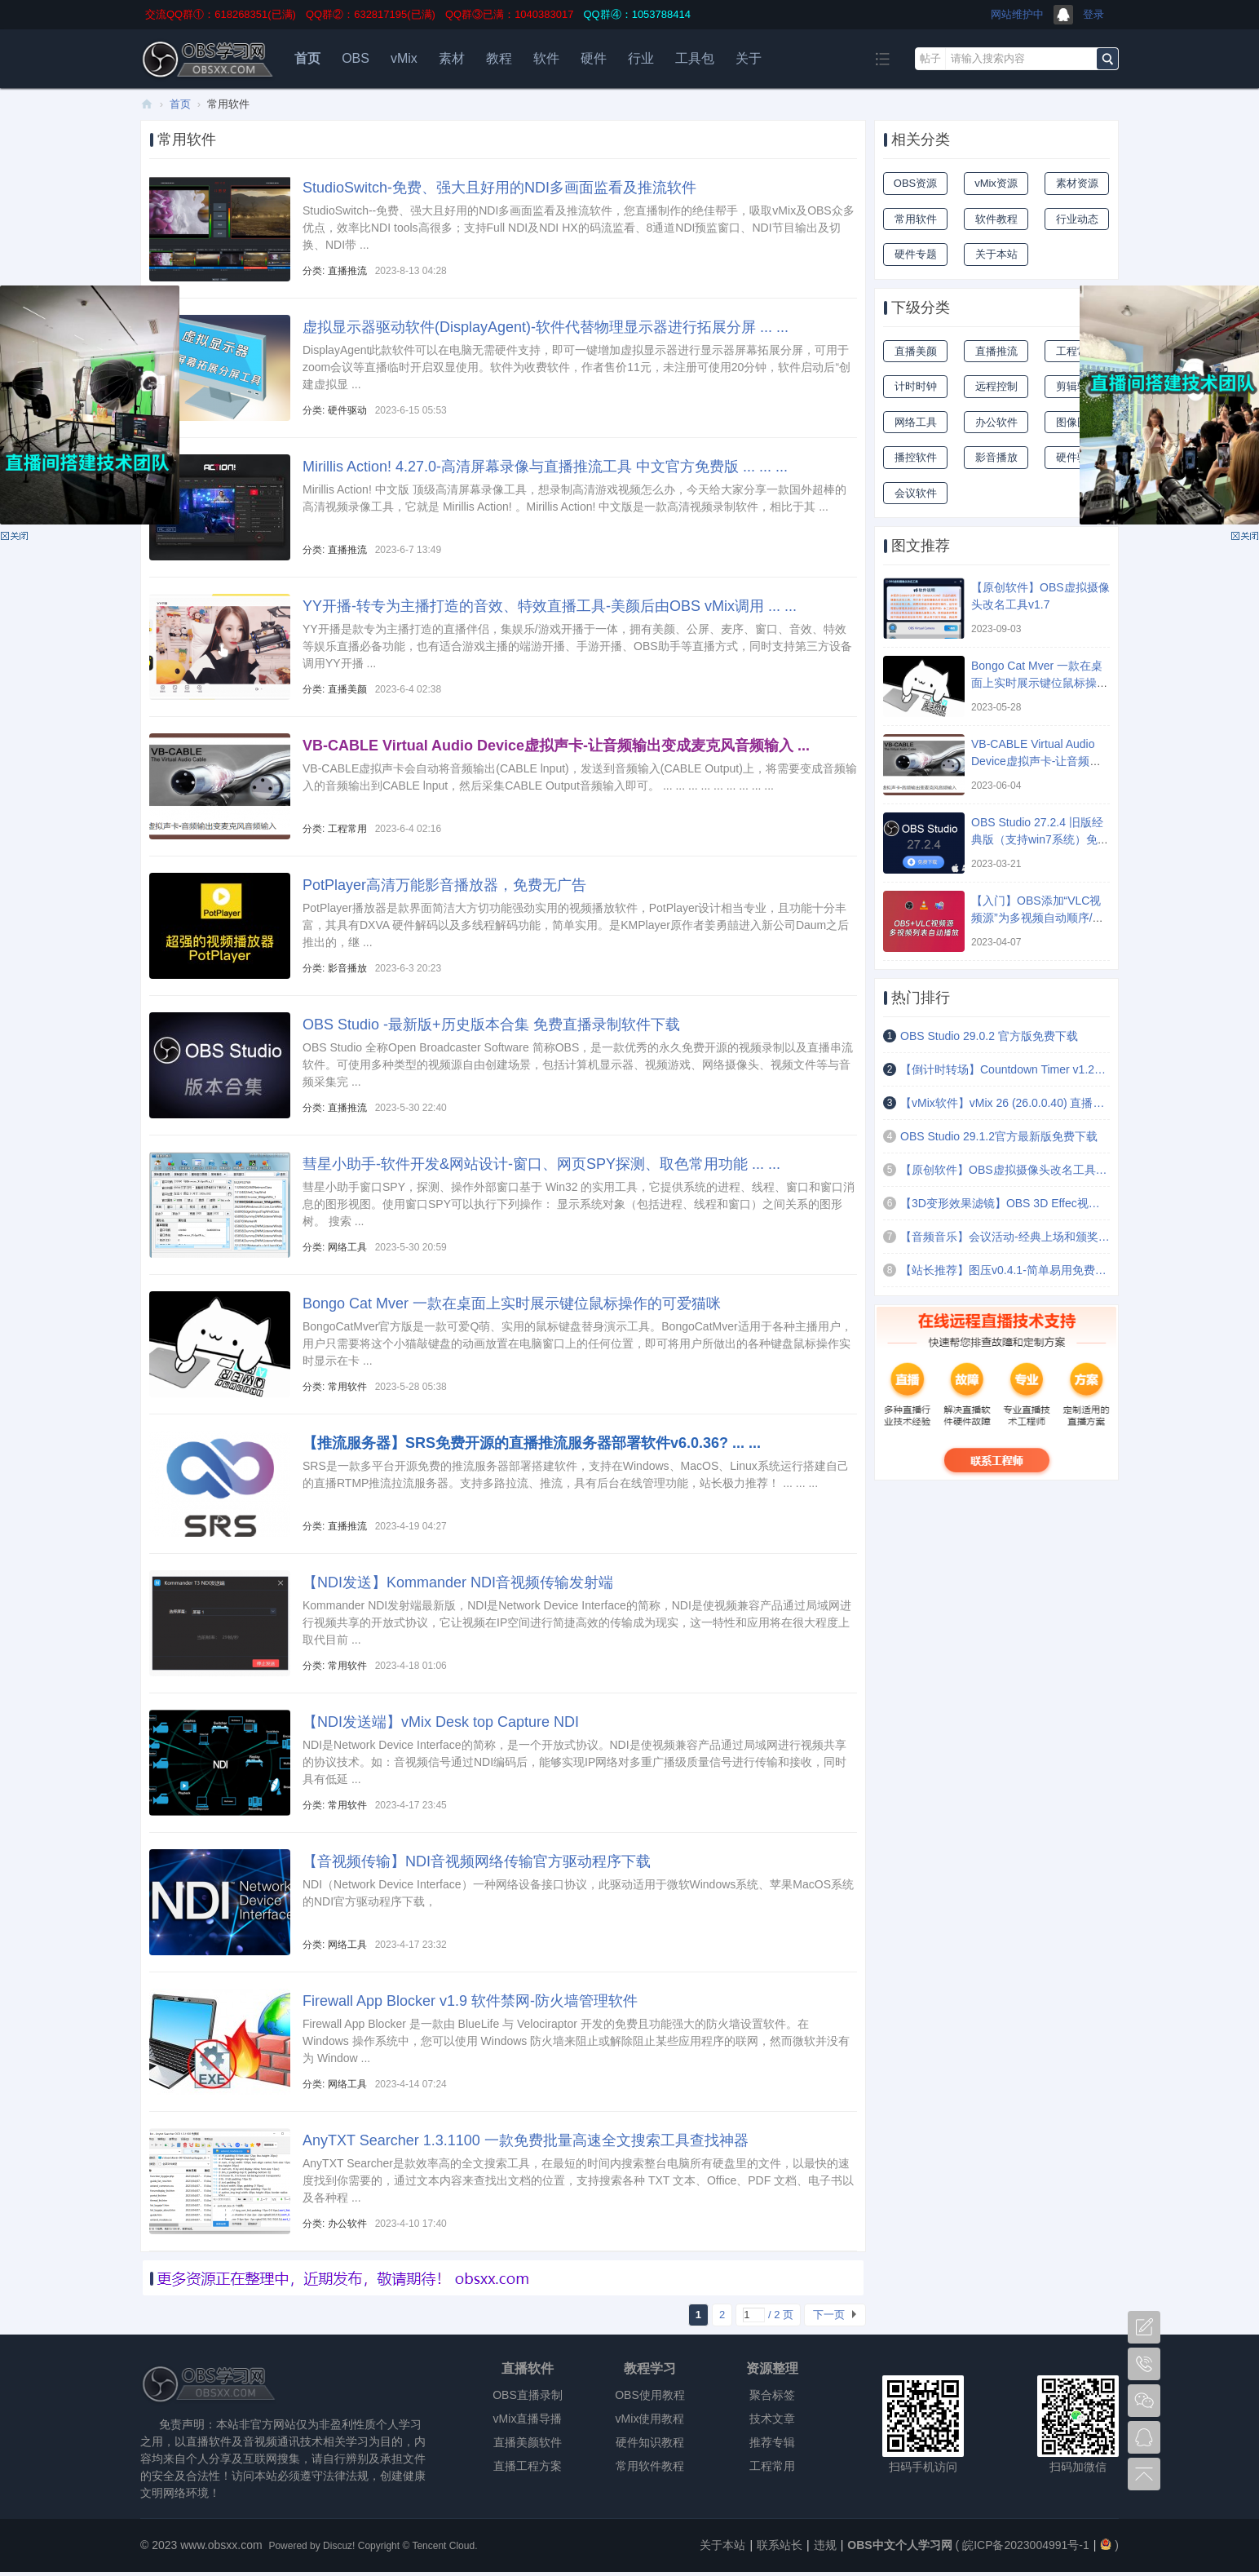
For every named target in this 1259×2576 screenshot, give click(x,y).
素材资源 (1077, 183)
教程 (499, 58)
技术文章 (772, 2418)
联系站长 (779, 2545)
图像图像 (1077, 422)
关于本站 (996, 254)
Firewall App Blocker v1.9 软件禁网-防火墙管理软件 (470, 2001)
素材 (452, 58)
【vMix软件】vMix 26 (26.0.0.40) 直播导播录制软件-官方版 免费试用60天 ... (1005, 1102)
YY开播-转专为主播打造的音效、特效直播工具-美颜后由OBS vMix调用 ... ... (550, 606)
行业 (641, 58)
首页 (307, 58)
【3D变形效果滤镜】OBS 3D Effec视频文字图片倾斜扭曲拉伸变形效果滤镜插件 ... (1005, 1203)
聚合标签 (772, 2394)
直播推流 (347, 271)
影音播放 (347, 968)
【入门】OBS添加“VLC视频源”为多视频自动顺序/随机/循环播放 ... (1037, 917)
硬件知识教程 (650, 2442)
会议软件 (916, 493)
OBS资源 (915, 183)
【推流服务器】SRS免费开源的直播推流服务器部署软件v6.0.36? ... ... (532, 1443)
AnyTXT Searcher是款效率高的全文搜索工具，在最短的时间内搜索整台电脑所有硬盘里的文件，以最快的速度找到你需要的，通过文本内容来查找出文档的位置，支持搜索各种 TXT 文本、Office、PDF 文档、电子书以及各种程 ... (578, 2180)
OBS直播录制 (528, 2394)
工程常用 (347, 828)
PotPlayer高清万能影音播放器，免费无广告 (444, 885)
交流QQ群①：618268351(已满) (220, 14)
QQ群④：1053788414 (637, 14)
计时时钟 (916, 386)
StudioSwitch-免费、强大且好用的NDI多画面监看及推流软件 (499, 187)
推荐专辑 (772, 2442)
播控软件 (916, 457)
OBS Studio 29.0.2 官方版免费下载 (989, 1035)
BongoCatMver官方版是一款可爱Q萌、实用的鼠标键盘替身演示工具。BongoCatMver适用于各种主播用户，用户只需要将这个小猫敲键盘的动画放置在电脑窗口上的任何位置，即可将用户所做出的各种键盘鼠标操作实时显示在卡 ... (577, 1343)
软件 (546, 58)
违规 (825, 2545)
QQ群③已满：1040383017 (509, 14)
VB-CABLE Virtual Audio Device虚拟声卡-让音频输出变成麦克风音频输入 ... (556, 745)
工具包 (694, 58)
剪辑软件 (1077, 386)
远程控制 (996, 386)
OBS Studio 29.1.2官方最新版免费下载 (999, 1136)
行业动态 (1077, 219)
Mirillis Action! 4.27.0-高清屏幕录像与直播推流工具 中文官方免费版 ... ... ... (545, 466)
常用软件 (347, 1386)
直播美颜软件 (527, 2442)
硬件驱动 (347, 410)
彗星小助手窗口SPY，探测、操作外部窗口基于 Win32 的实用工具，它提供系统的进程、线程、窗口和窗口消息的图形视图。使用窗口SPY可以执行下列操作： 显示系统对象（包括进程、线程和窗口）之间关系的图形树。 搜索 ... (579, 1204)
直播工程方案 (527, 2465)
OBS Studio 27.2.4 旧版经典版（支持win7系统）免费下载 (1040, 839)
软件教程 (996, 219)
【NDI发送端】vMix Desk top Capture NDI (441, 1722)
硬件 (594, 58)
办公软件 (347, 2223)
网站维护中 (1017, 14)
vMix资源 (996, 183)
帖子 (930, 58)
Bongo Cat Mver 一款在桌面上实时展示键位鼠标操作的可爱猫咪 (512, 1303)
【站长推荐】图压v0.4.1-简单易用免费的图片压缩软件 (1005, 1270)
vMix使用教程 (650, 2418)
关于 (749, 58)
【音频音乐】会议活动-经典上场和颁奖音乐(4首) (1005, 1236)
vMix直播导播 (528, 2418)
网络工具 (347, 1247)
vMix (404, 58)
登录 (1093, 14)
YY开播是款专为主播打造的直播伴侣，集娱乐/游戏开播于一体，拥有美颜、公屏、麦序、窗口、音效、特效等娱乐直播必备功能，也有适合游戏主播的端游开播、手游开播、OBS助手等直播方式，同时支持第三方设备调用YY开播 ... (577, 646)
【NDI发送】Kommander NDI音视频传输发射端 (458, 1582)
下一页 (829, 2314)
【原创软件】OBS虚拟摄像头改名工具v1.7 (1005, 1169)
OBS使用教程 (650, 2394)
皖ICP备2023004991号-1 (1025, 2545)
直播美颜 (347, 689)
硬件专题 (916, 254)
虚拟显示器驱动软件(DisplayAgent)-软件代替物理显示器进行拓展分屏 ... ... (546, 327)
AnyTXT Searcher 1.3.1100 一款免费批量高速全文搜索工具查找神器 (526, 2140)
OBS (355, 58)
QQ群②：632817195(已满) (370, 14)
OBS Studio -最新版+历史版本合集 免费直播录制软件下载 (491, 1024)
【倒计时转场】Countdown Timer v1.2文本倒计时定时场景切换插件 (1005, 1069)
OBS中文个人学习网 (146, 104)
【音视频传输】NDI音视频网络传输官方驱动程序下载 (477, 1861)
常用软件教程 (650, 2465)
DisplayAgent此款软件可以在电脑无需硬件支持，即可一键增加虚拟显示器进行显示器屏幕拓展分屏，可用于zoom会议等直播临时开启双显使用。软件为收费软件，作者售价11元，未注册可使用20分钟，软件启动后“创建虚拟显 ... (576, 367)
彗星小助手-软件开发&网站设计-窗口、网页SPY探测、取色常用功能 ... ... (541, 1164)
